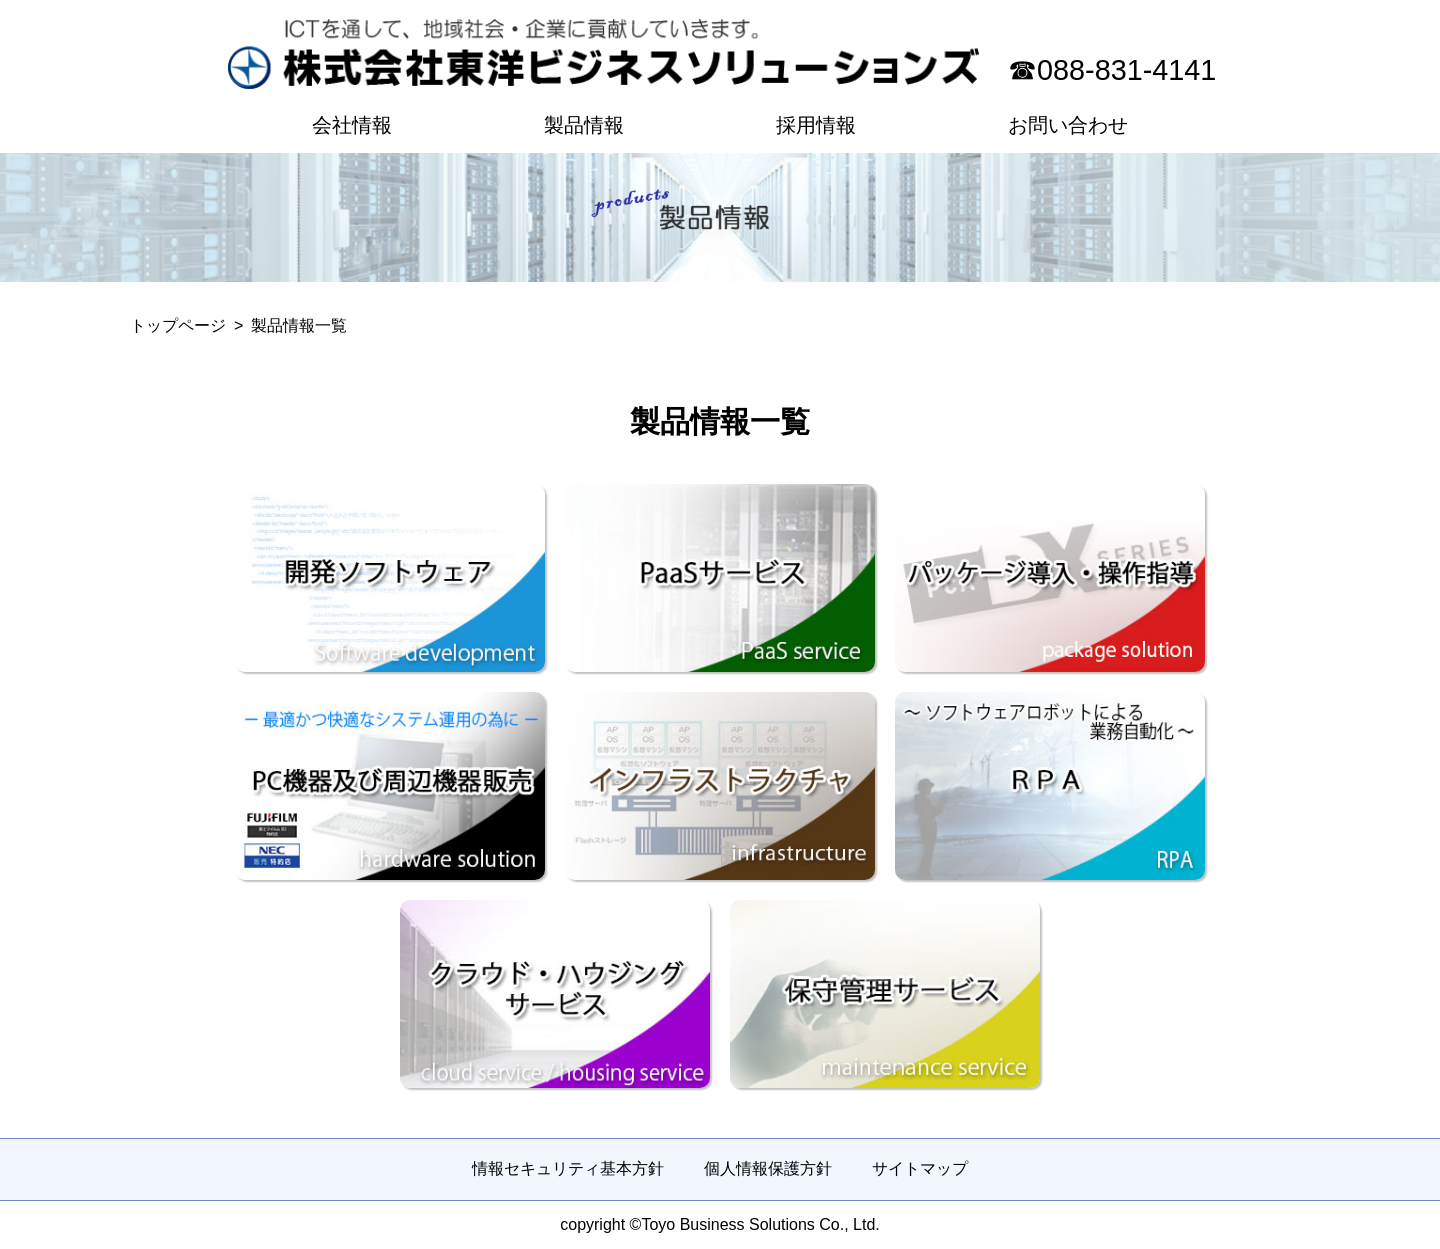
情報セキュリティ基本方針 (568, 1168)
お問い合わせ (1068, 125)
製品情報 (584, 125)
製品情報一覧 (299, 325)
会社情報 (352, 125)
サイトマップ (920, 1168)
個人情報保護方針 (768, 1168)
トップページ (178, 325)
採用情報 (816, 125)
